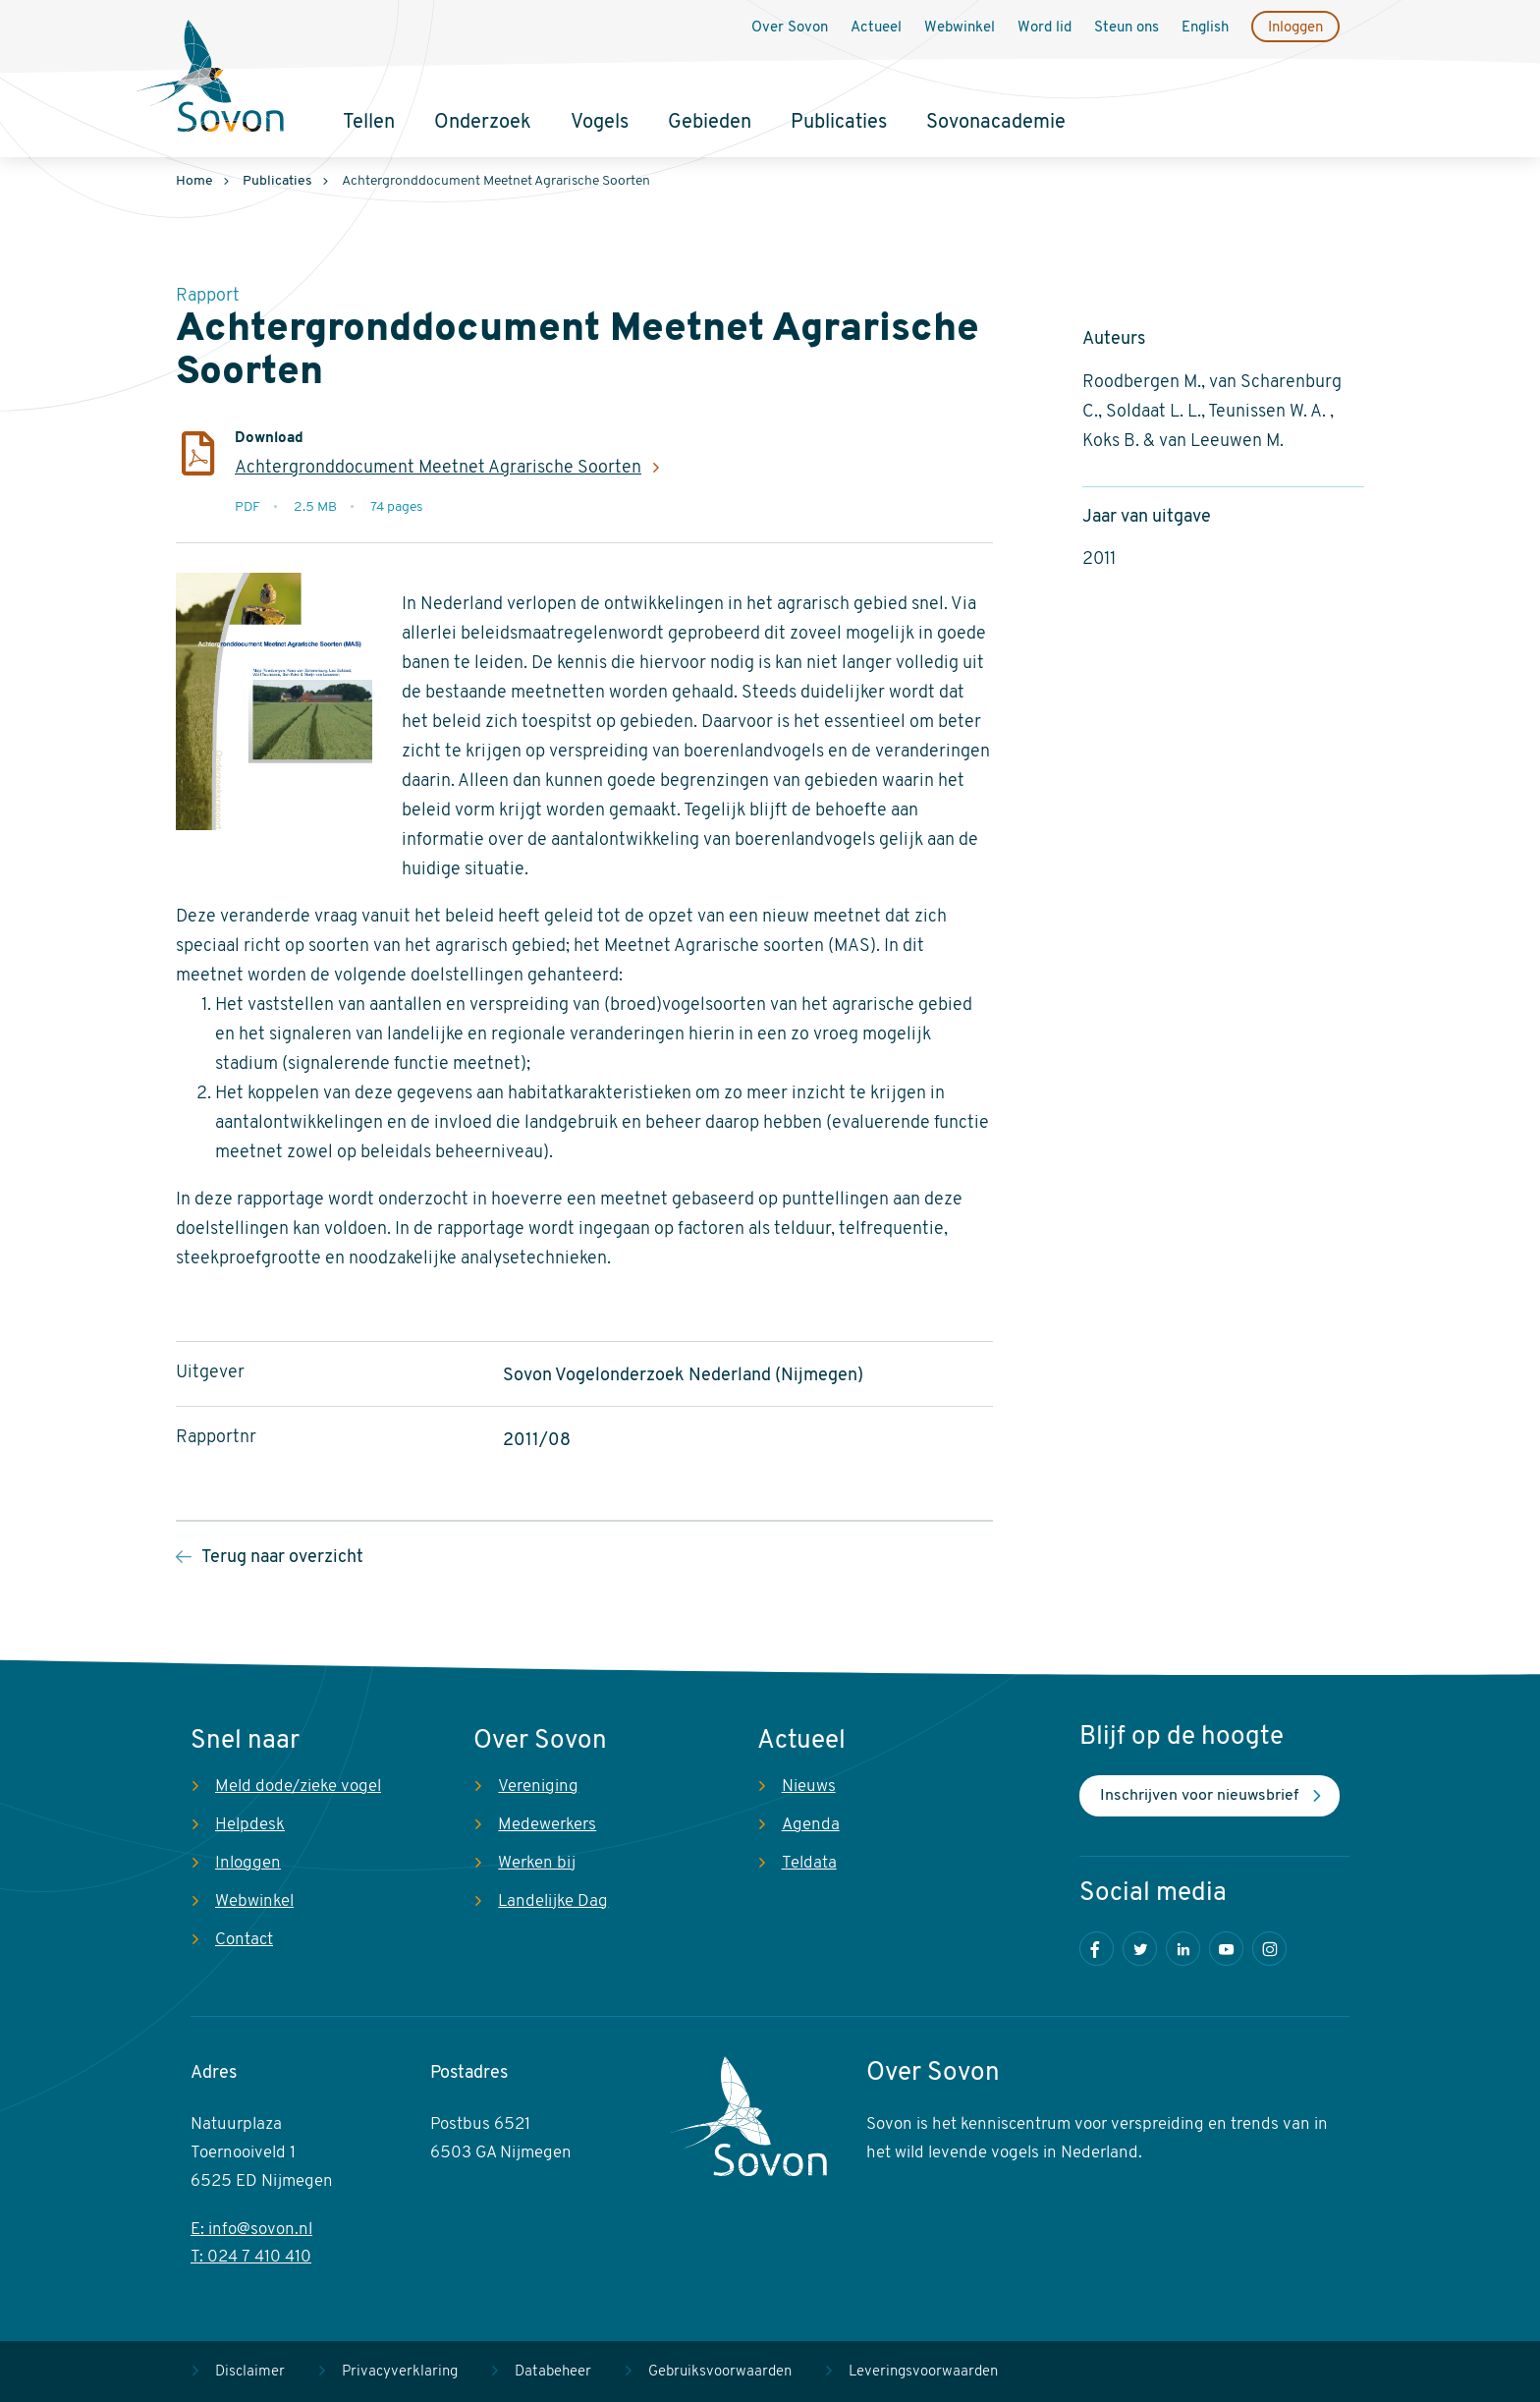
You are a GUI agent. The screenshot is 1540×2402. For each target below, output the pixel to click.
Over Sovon (789, 28)
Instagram (1269, 1948)
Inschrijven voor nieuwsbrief (1199, 1796)
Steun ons (1126, 28)
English (1205, 28)
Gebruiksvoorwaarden (720, 2372)
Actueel (876, 28)
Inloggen (1295, 28)
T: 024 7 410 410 (251, 2257)
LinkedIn (1183, 1948)
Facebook (1096, 1948)
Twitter (1140, 1948)
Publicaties (839, 123)
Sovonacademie (996, 123)
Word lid (1045, 28)
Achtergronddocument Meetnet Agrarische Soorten (438, 468)
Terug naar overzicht (282, 1557)
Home (194, 181)
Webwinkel (959, 28)
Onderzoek (482, 123)
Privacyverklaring (400, 2372)
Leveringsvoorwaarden (923, 2372)
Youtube (1226, 1948)
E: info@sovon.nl (251, 2229)
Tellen (369, 123)
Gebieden (709, 123)
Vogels (600, 123)
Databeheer (553, 2372)
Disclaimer (250, 2372)
